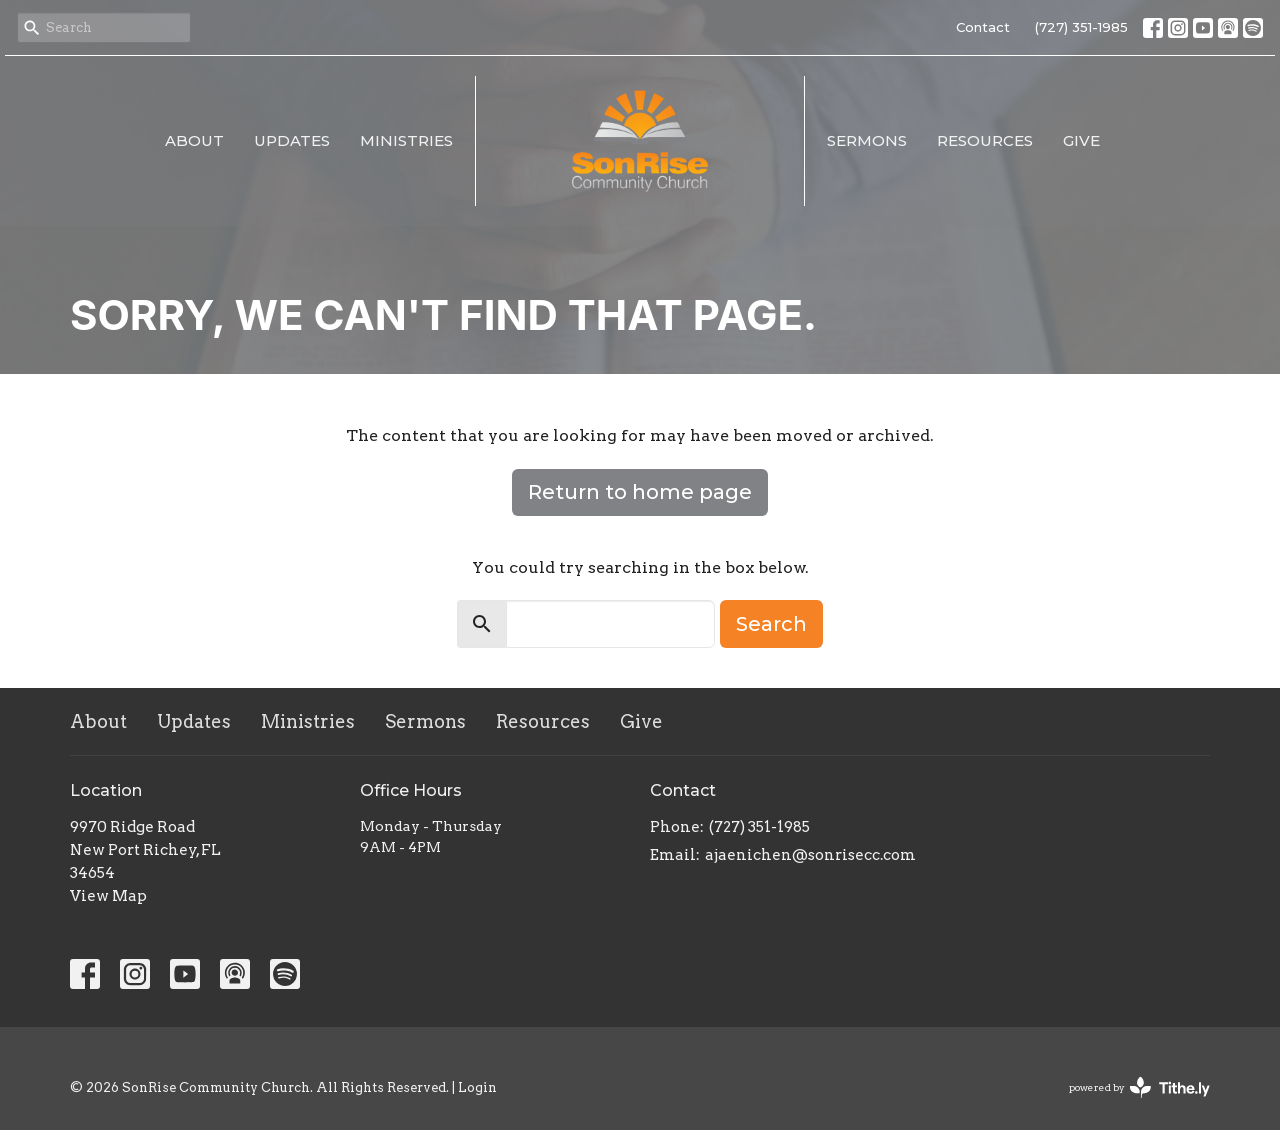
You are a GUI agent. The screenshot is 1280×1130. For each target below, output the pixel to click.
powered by (1139, 1087)
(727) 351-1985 (1081, 27)
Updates (292, 140)
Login (477, 1087)
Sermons (867, 140)
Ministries (406, 140)
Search (771, 624)
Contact (983, 27)
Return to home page (640, 492)
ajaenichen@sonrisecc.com (810, 855)
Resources (985, 140)
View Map (108, 896)
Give (1081, 140)
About (194, 140)
